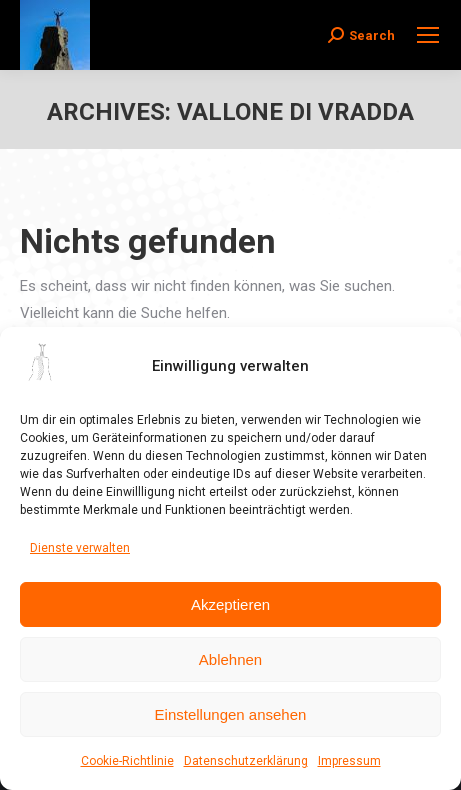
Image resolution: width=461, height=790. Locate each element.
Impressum (349, 761)
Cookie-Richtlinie (127, 761)
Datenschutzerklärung (246, 761)
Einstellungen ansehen (231, 714)
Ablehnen (230, 659)
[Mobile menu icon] (428, 35)
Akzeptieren (230, 604)
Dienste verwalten (80, 548)
